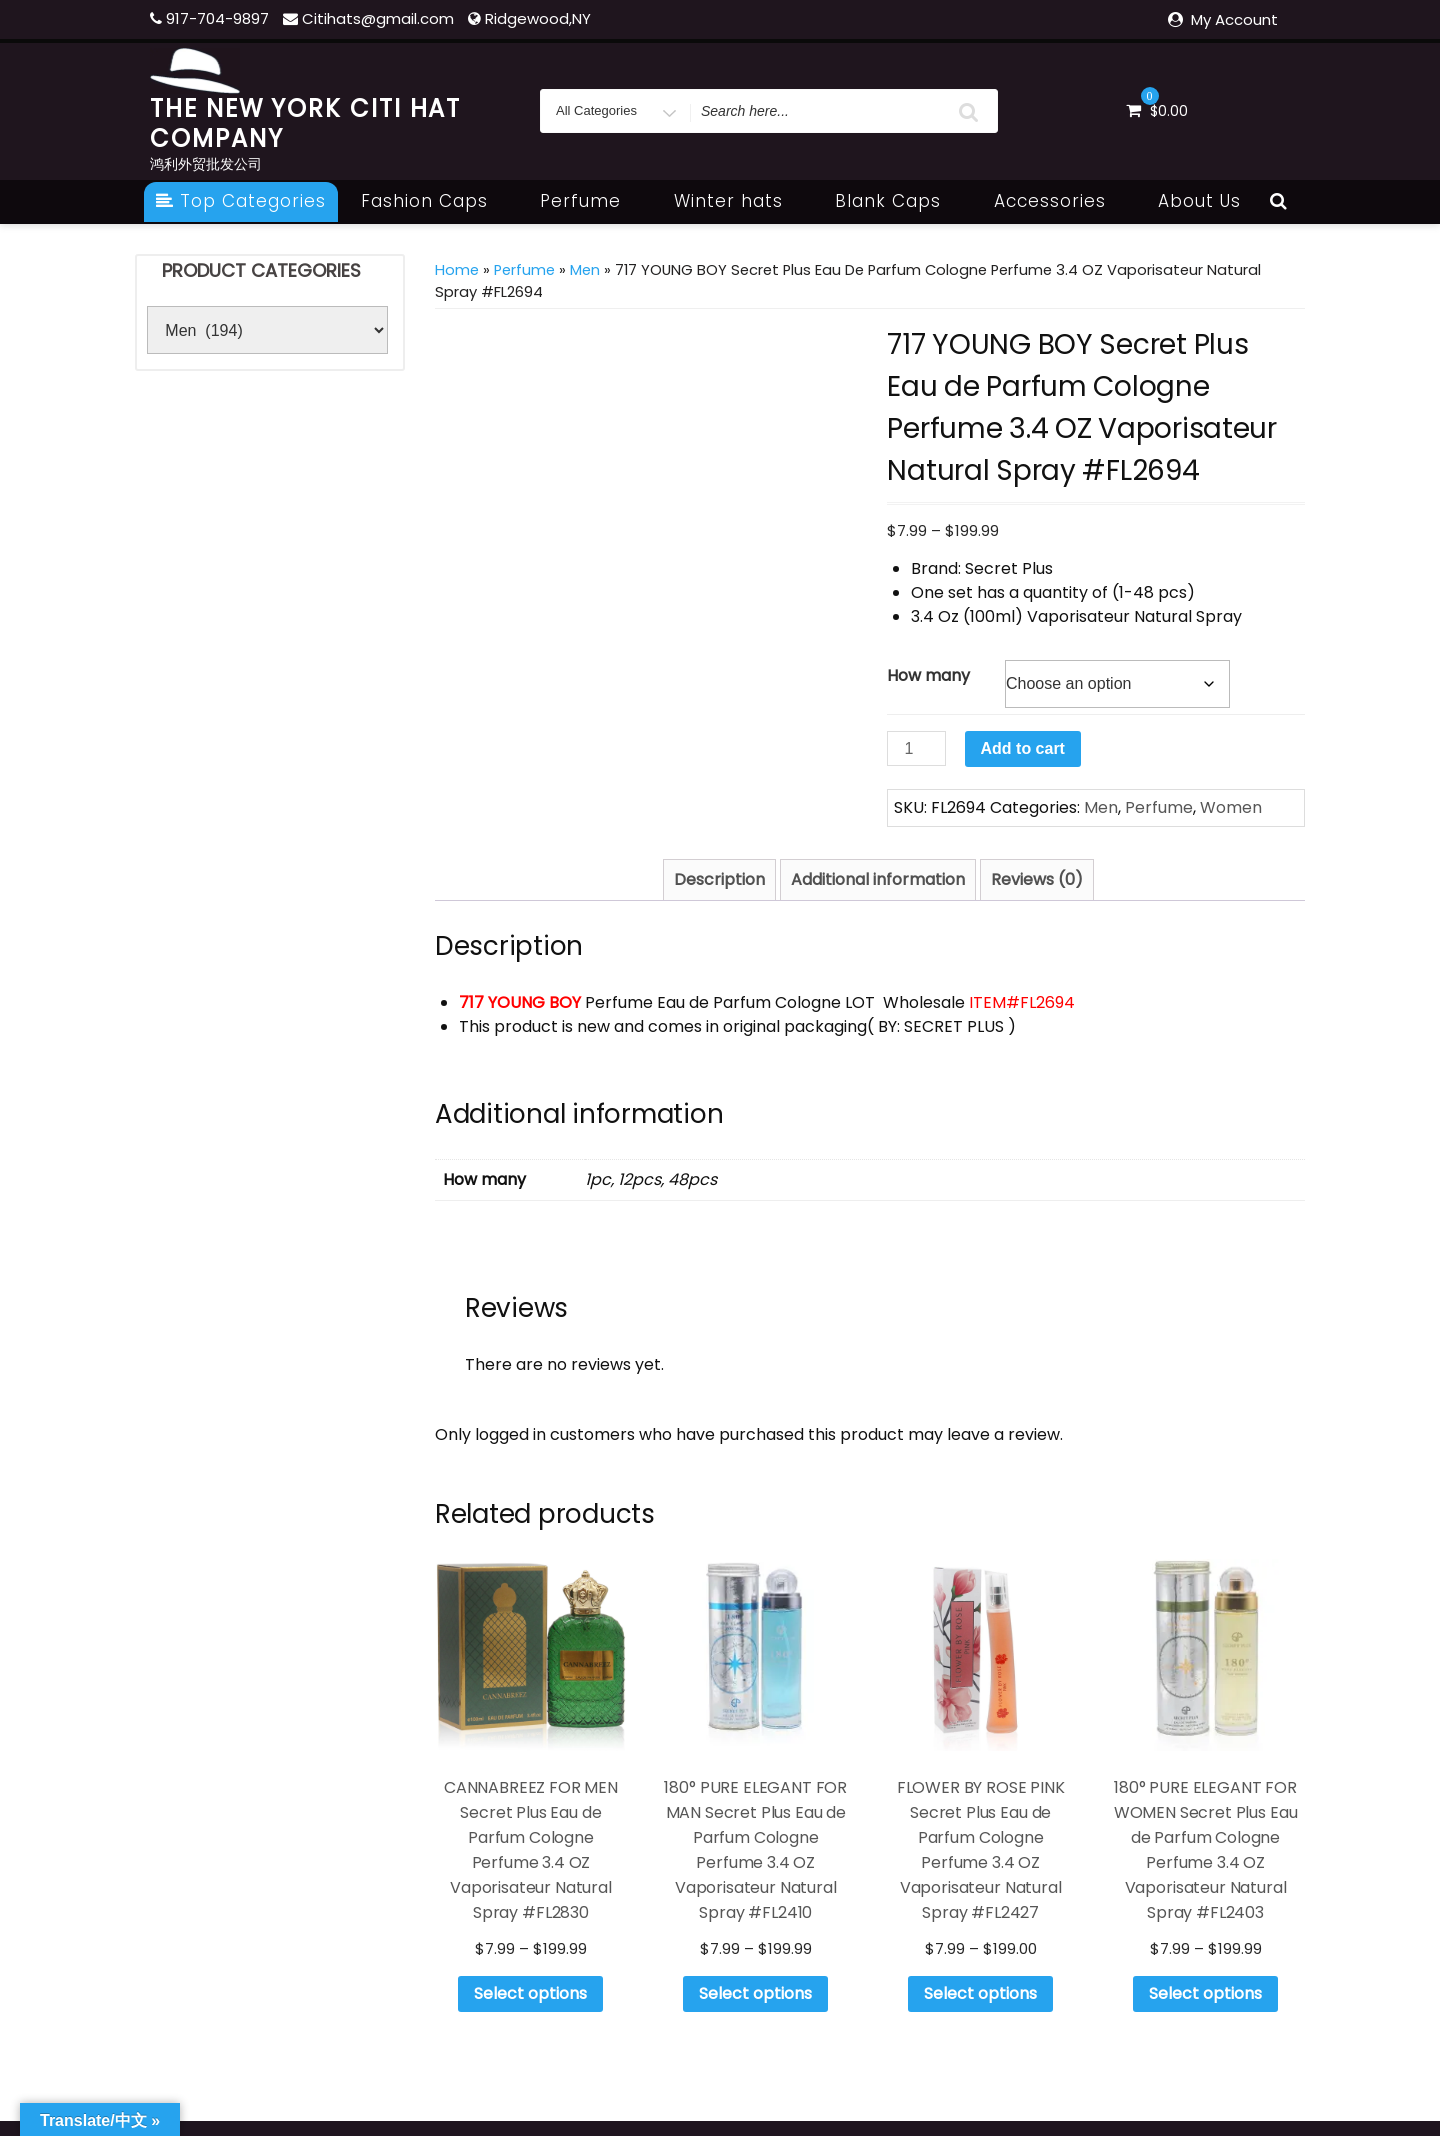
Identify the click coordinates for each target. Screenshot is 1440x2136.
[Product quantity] (916, 748)
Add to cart (1023, 748)
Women (1231, 807)
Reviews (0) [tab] (1037, 879)
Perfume (591, 201)
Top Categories (241, 201)
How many (928, 675)
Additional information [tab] (878, 879)
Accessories (1061, 201)
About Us (1199, 201)
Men (585, 270)
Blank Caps (899, 201)
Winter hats (739, 201)
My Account (1234, 19)
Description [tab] (719, 879)
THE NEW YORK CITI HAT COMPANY (305, 123)
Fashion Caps (435, 201)
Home (457, 270)
